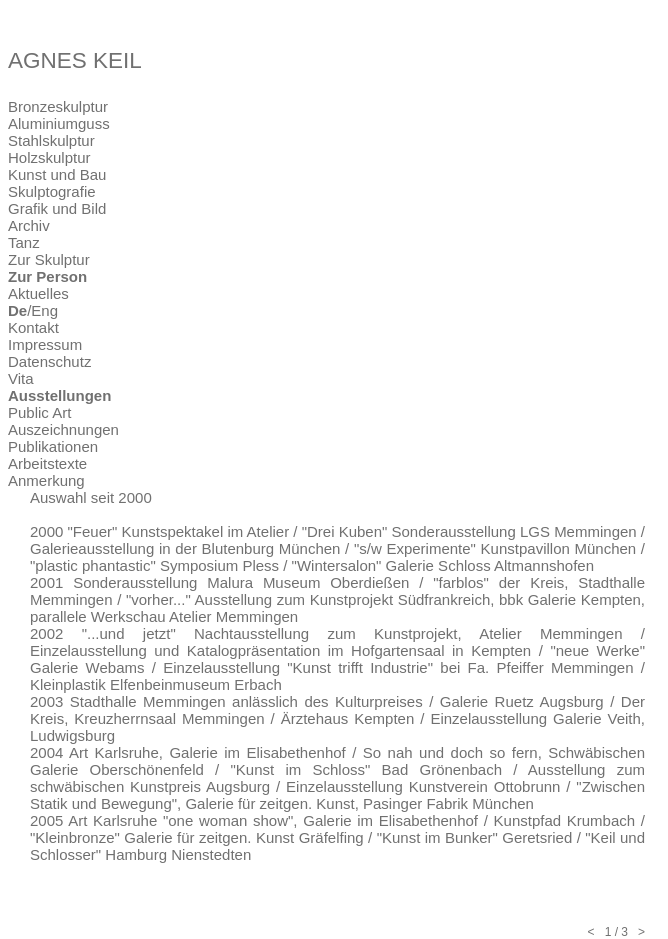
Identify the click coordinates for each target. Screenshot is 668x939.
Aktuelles (38, 293)
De (17, 310)
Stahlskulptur (51, 140)
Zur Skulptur (49, 259)
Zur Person (47, 276)
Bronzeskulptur (58, 106)
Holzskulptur (49, 157)
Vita (21, 378)
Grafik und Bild (57, 208)
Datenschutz (49, 361)
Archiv (29, 225)
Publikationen (53, 446)
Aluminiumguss (59, 123)
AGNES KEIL (75, 60)
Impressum (45, 344)
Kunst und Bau (57, 174)
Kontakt (33, 327)
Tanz (24, 242)
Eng (44, 310)
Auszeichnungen (63, 429)
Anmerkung (46, 480)
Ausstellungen (59, 395)
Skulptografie (52, 191)
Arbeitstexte (47, 463)
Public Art (39, 412)
